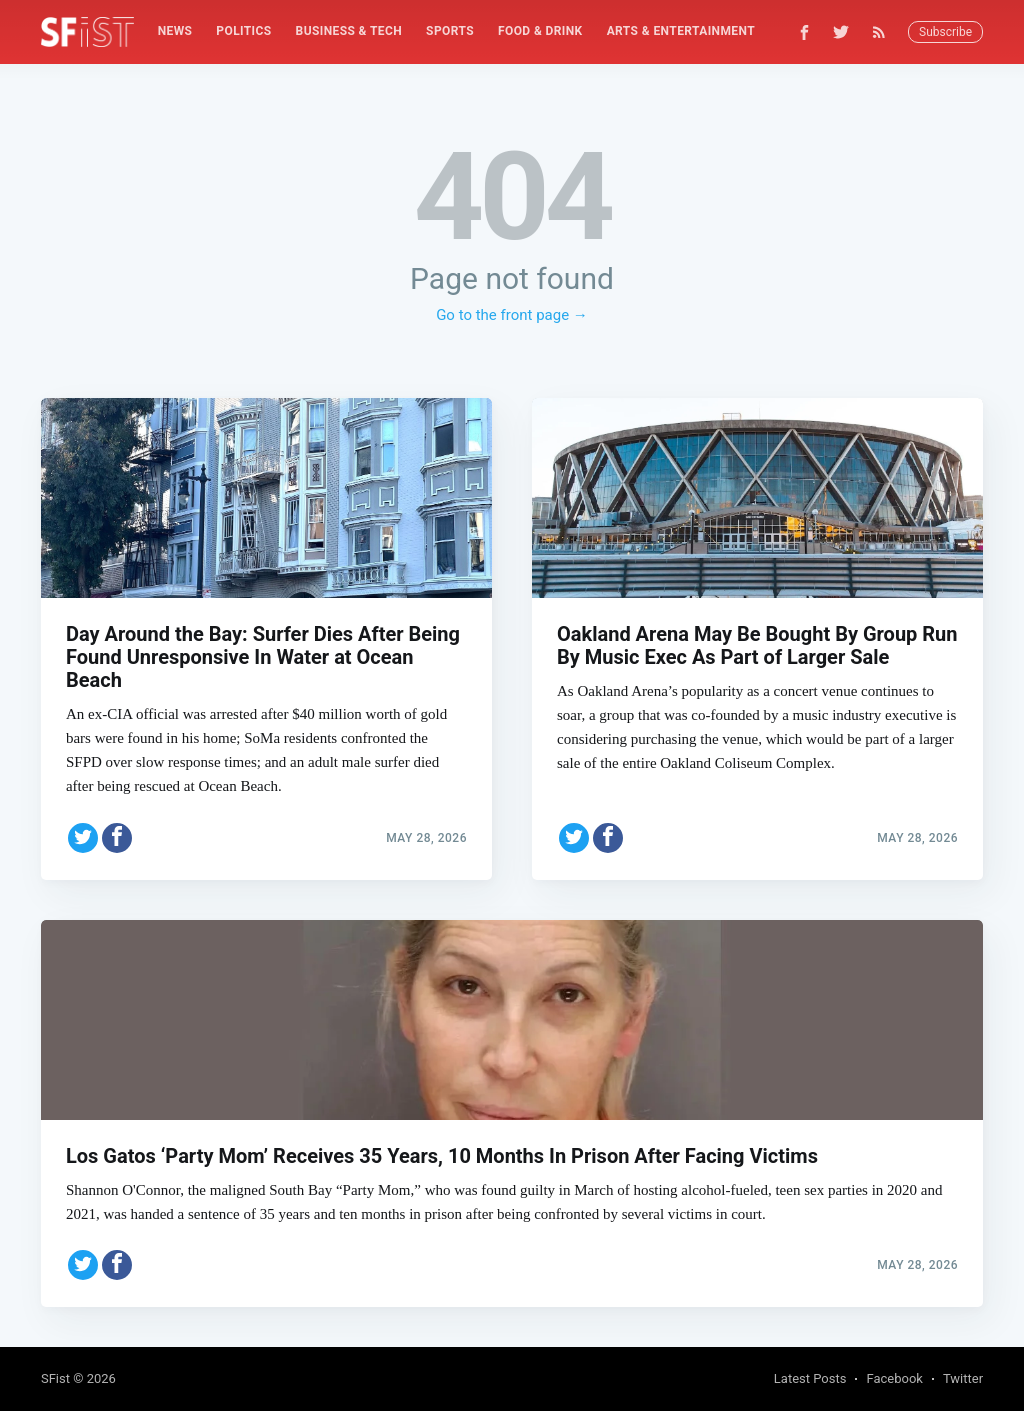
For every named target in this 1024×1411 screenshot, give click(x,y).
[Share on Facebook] (117, 838)
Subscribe (945, 32)
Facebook (894, 1378)
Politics (243, 31)
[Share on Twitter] (83, 838)
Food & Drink (540, 31)
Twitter (963, 1378)
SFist (55, 1378)
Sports (450, 31)
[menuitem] (175, 31)
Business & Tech (349, 31)
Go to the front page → (512, 315)
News (175, 31)
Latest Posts (810, 1378)
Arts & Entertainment (681, 31)
